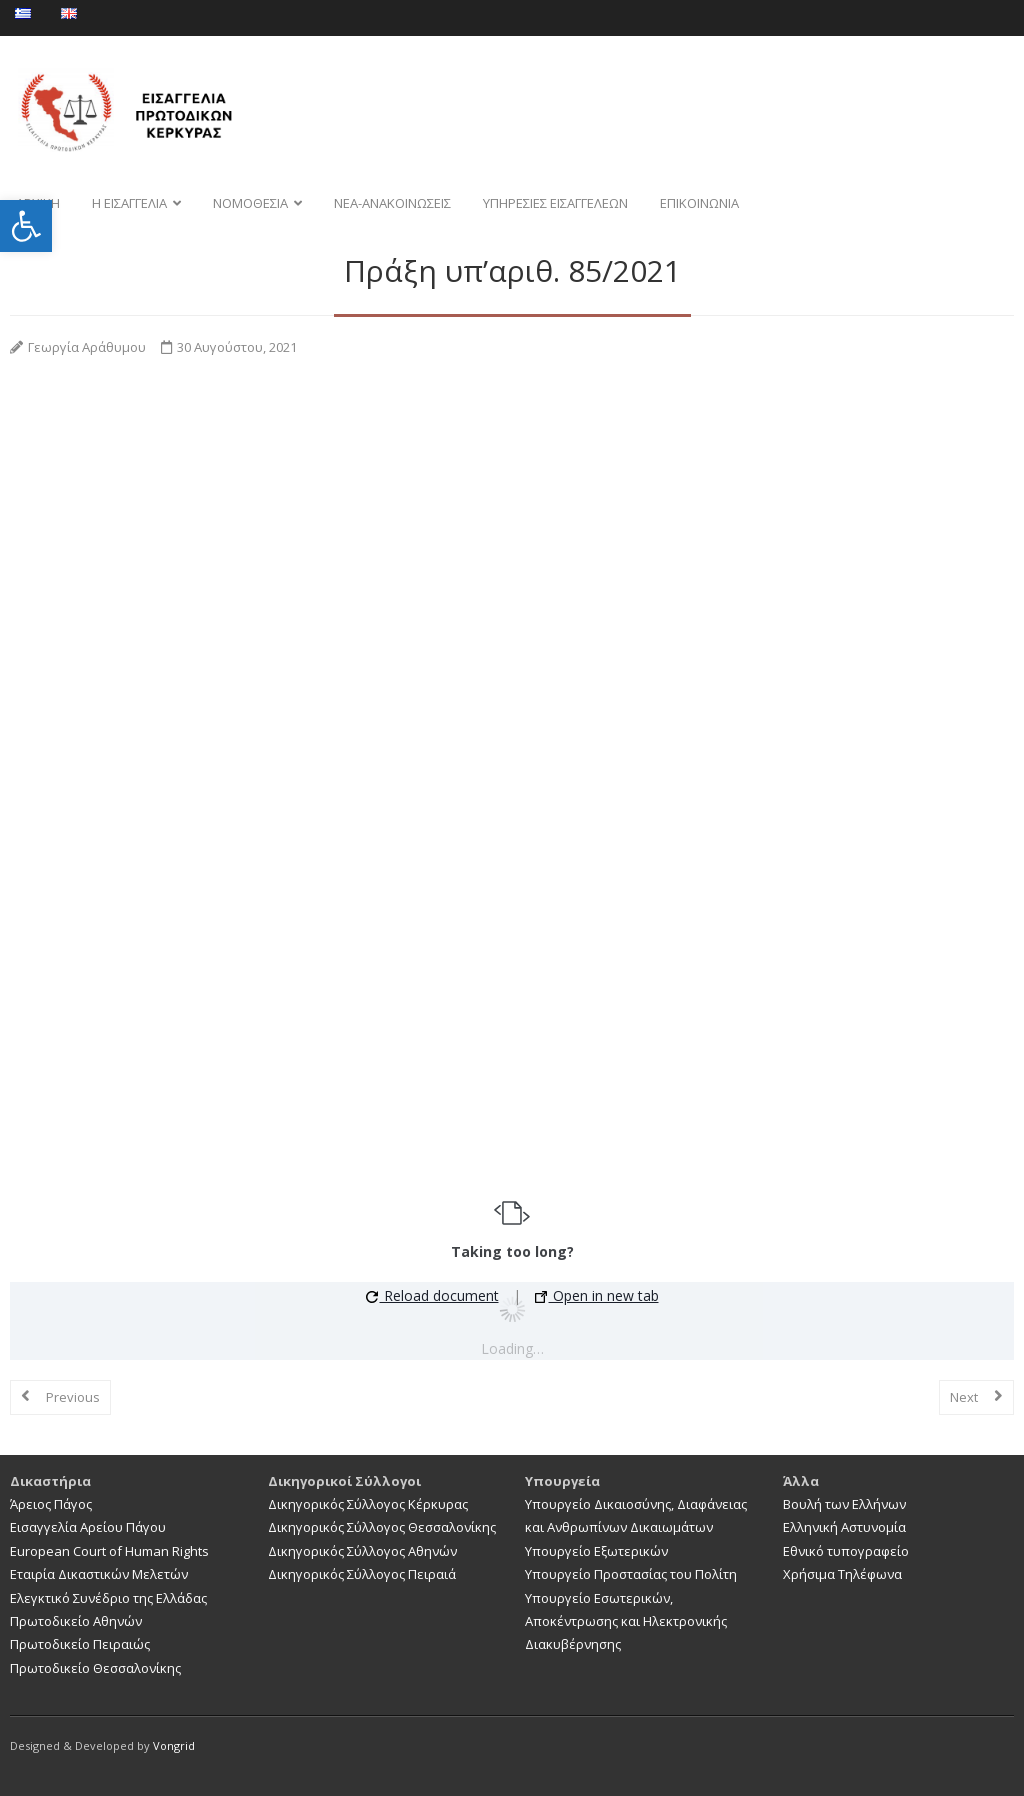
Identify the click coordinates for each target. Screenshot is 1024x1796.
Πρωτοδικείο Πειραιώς (80, 1644)
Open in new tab (597, 1295)
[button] (26, 226)
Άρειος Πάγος (51, 1504)
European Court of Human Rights (109, 1551)
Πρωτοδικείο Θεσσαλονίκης (95, 1668)
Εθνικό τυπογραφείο (846, 1551)
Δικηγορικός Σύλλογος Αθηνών (362, 1551)
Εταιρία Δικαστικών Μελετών (99, 1574)
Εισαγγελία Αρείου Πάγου (88, 1527)
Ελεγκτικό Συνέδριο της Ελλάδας (108, 1598)
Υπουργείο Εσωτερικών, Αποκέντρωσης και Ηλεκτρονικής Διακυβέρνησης (626, 1621)
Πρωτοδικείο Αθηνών (76, 1621)
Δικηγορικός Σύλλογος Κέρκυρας (368, 1504)
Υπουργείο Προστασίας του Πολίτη (631, 1574)
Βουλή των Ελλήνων (844, 1504)
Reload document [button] (432, 1295)
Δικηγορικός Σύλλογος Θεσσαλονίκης (382, 1527)
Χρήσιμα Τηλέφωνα (842, 1574)
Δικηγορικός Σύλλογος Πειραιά (362, 1574)
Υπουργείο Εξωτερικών (596, 1551)
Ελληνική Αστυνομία (844, 1527)
